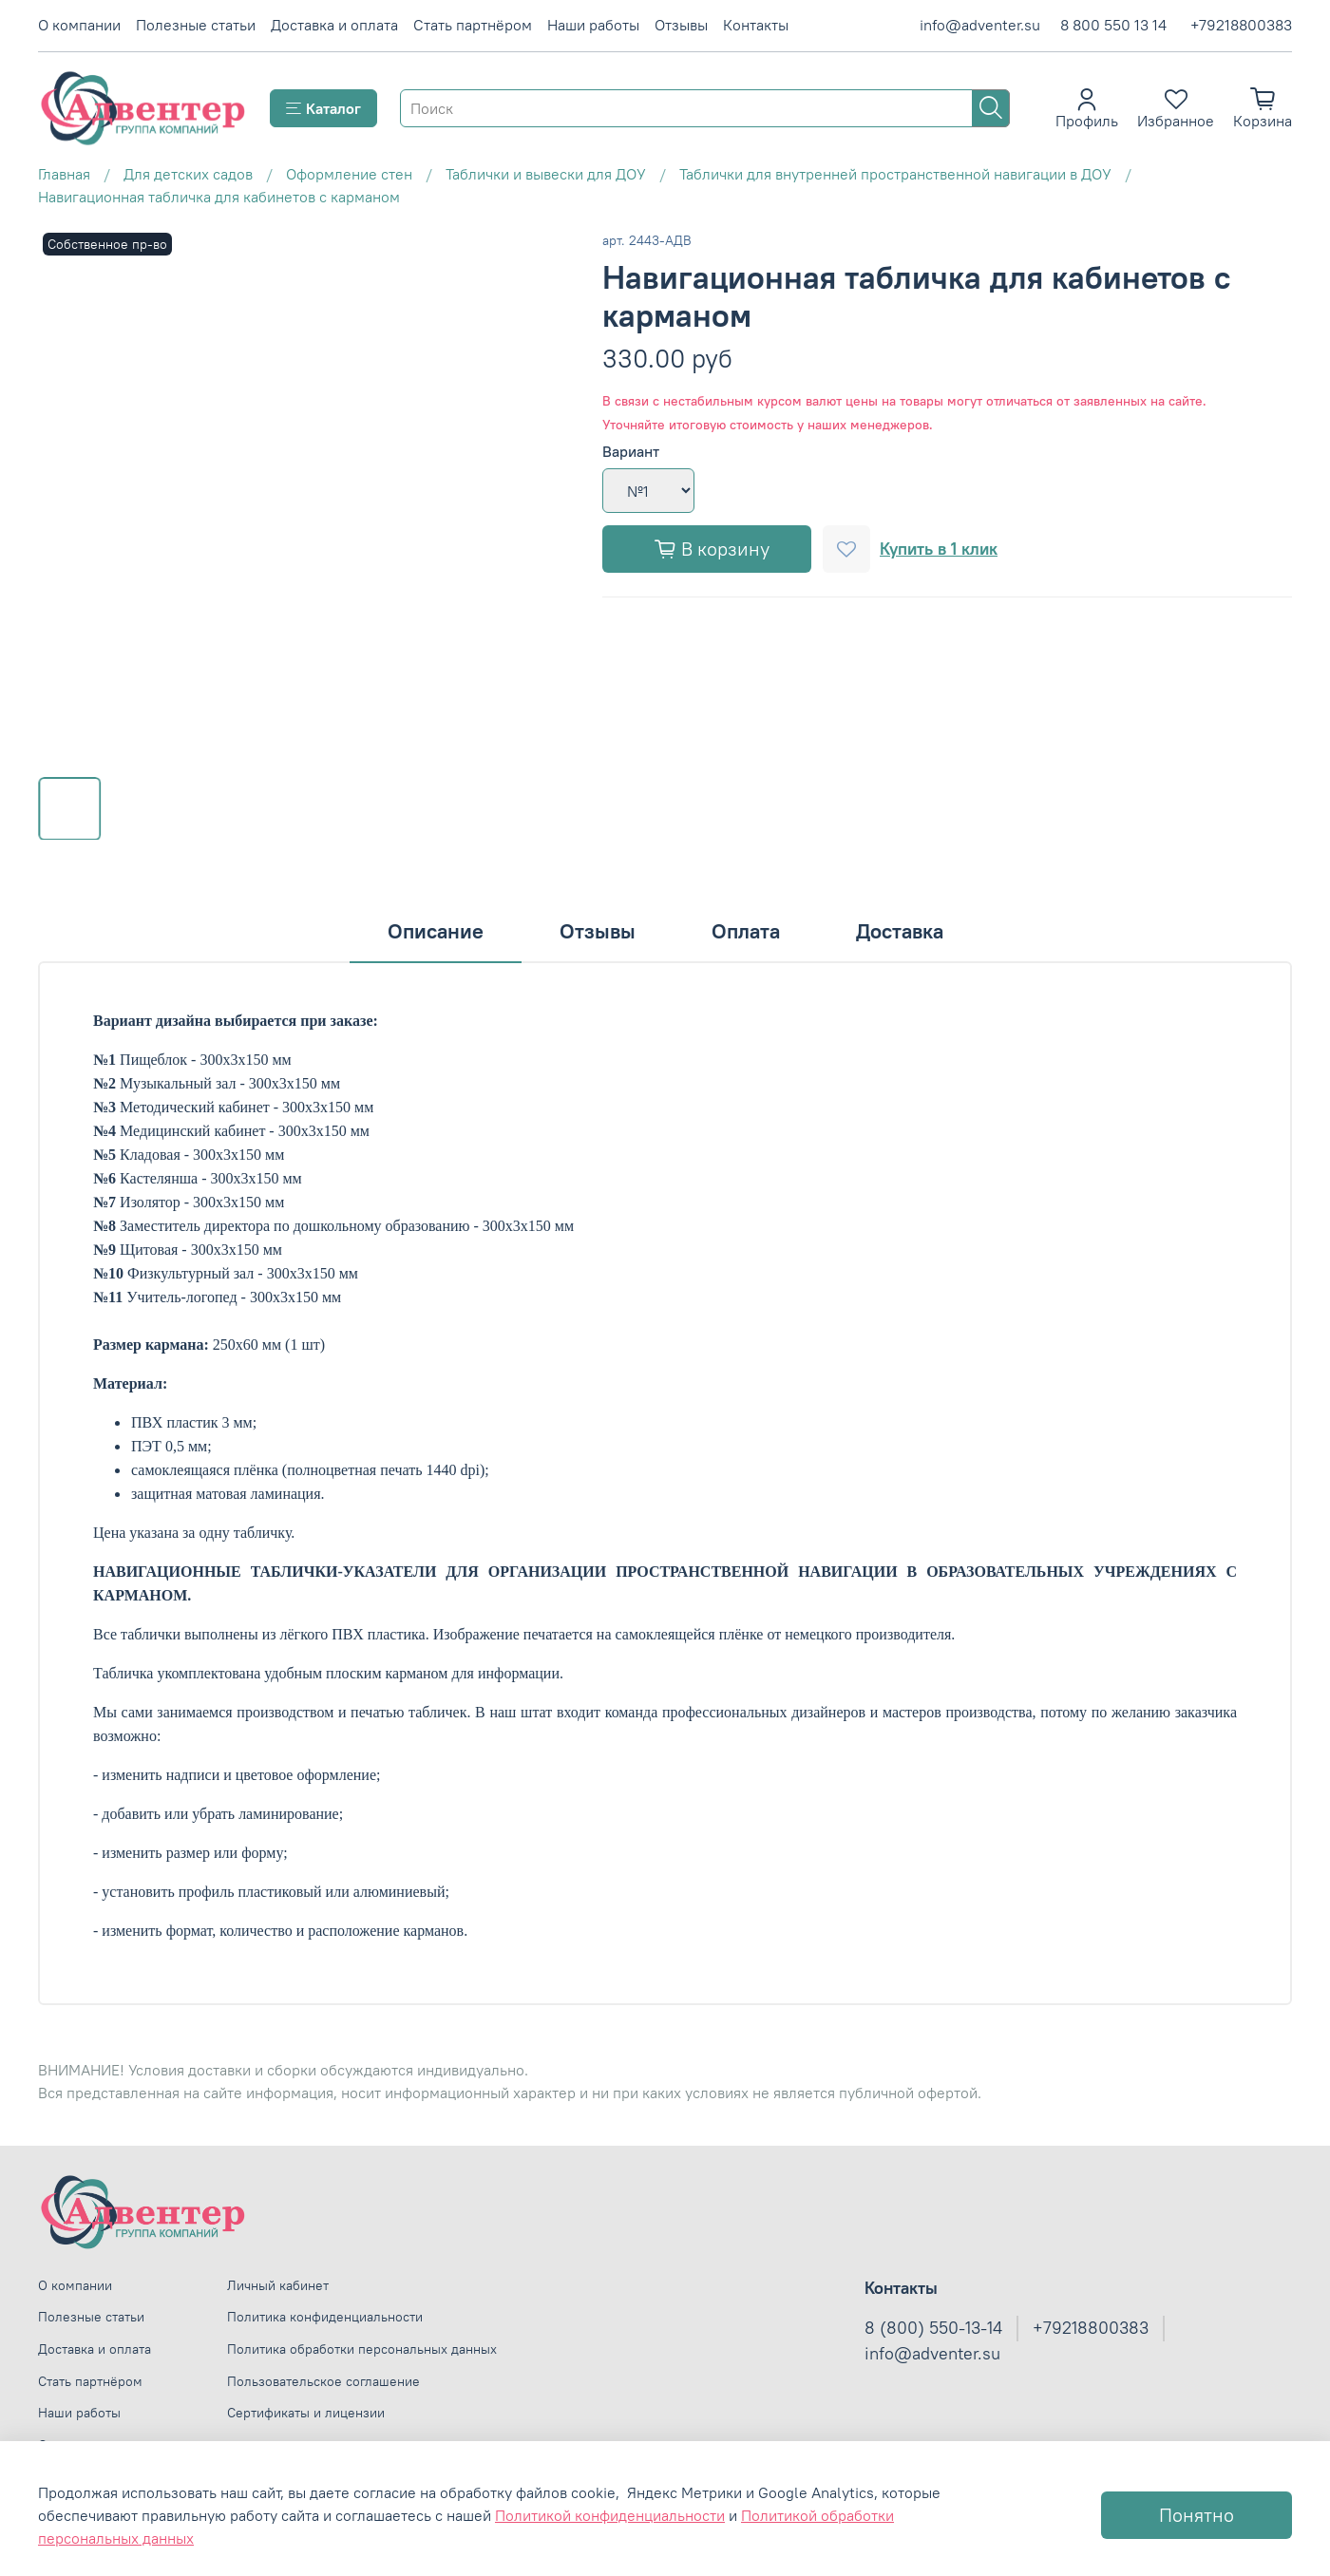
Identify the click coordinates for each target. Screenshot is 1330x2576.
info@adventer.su (980, 24)
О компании (79, 24)
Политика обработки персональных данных (362, 2349)
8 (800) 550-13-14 (933, 2328)
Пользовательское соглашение (323, 2381)
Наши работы (593, 24)
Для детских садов (188, 173)
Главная (64, 173)
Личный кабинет (278, 2285)
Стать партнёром (472, 24)
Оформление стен (349, 173)
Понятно (1196, 2515)
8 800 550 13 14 (1113, 24)
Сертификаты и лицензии (306, 2412)
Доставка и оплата (334, 24)
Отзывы (681, 24)
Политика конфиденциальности (325, 2316)
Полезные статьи (196, 24)
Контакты (755, 24)
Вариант (630, 452)
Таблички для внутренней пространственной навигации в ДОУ (895, 173)
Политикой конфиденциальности (610, 2515)
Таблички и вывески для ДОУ (546, 173)
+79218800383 (1241, 24)
